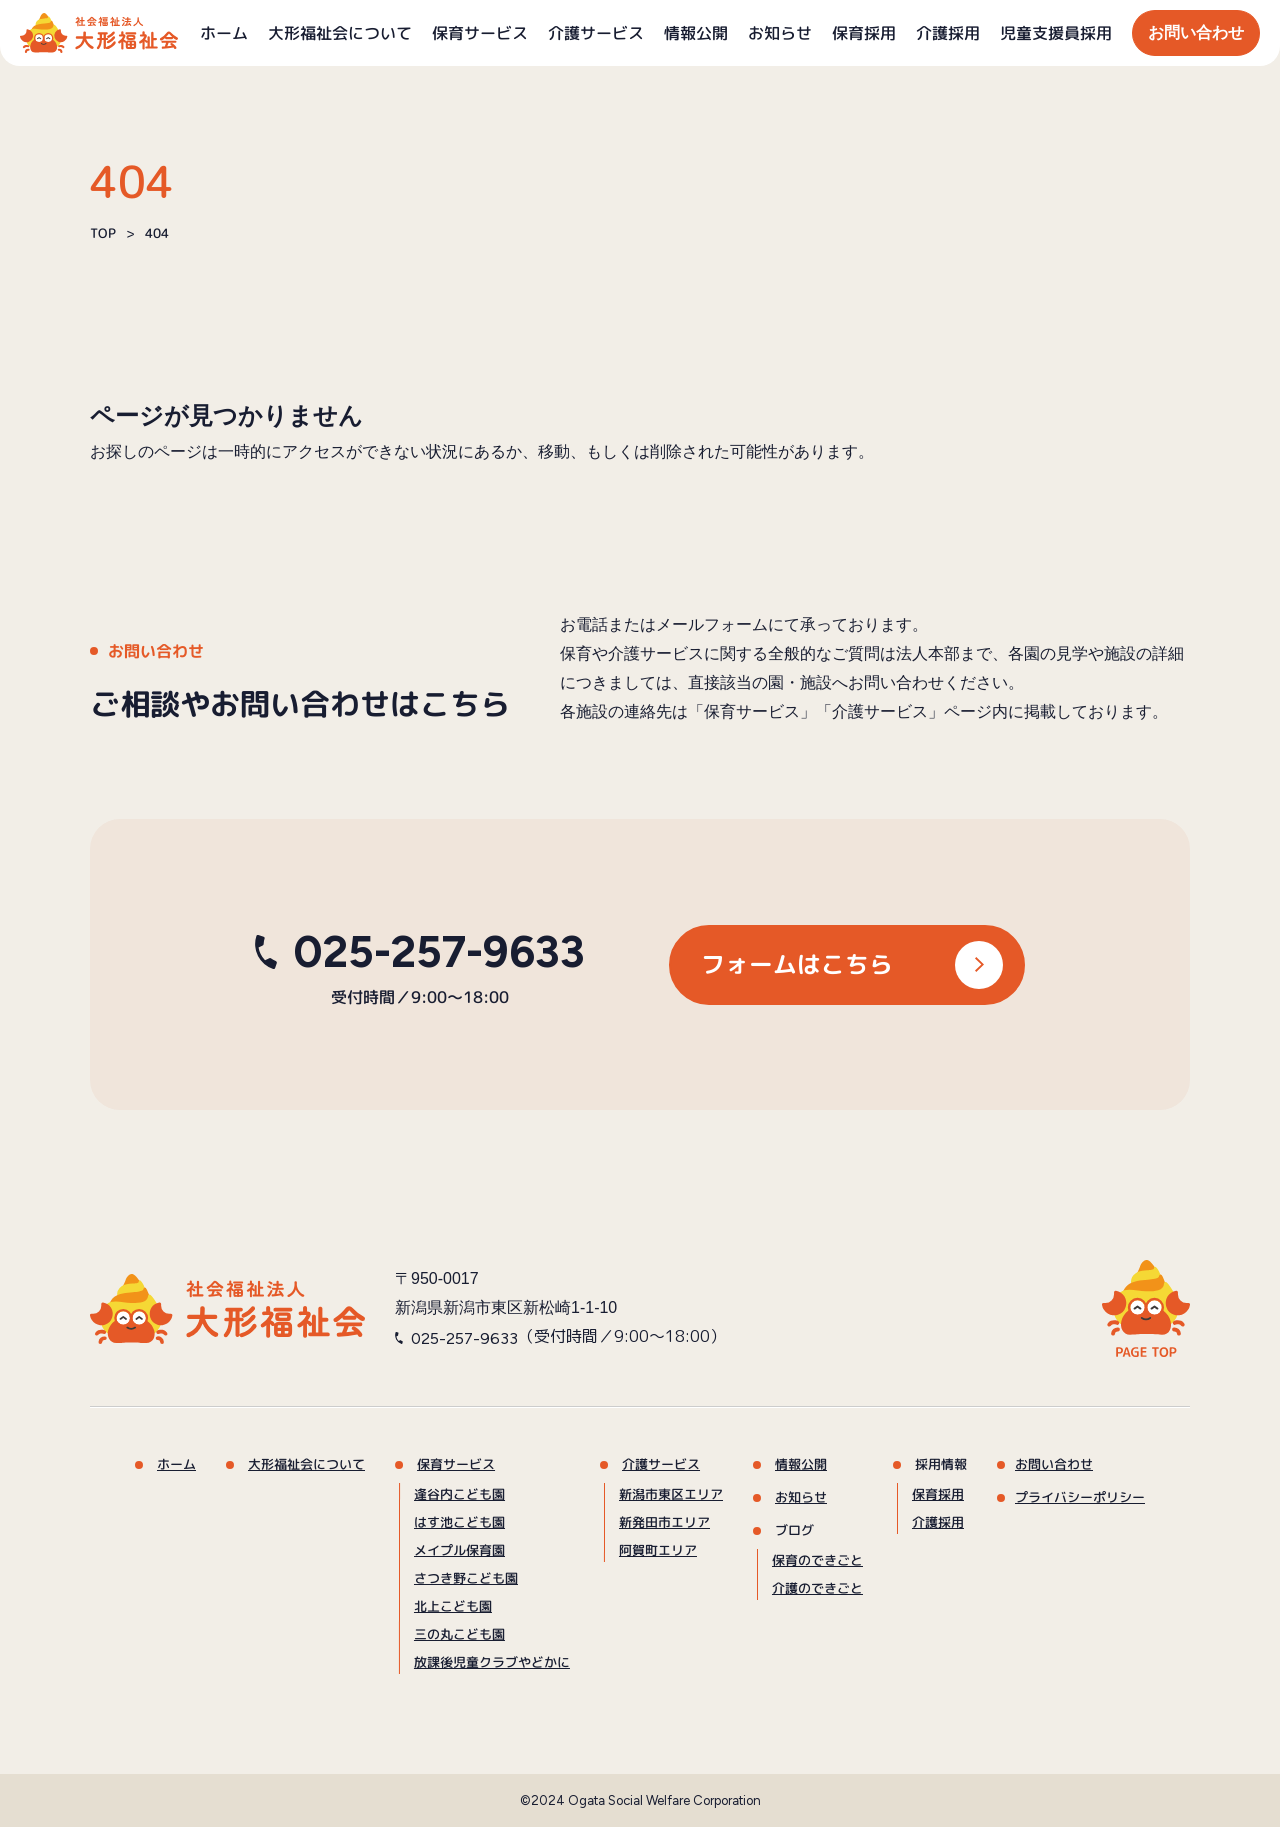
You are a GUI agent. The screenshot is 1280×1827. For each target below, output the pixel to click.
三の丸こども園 (459, 1634)
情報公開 (696, 33)
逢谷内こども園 (459, 1494)
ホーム (224, 33)
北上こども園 (453, 1606)
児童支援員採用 (1056, 33)
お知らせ (780, 33)
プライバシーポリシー (1080, 1497)
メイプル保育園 (459, 1550)
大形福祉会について (340, 33)
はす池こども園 (459, 1522)
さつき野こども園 (466, 1578)
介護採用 (948, 33)
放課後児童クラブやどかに (492, 1662)
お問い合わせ (1196, 32)
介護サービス (596, 33)
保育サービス (480, 33)
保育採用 (864, 33)
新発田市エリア (664, 1522)
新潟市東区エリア (671, 1494)
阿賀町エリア (658, 1550)
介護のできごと (817, 1588)
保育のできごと (817, 1560)
